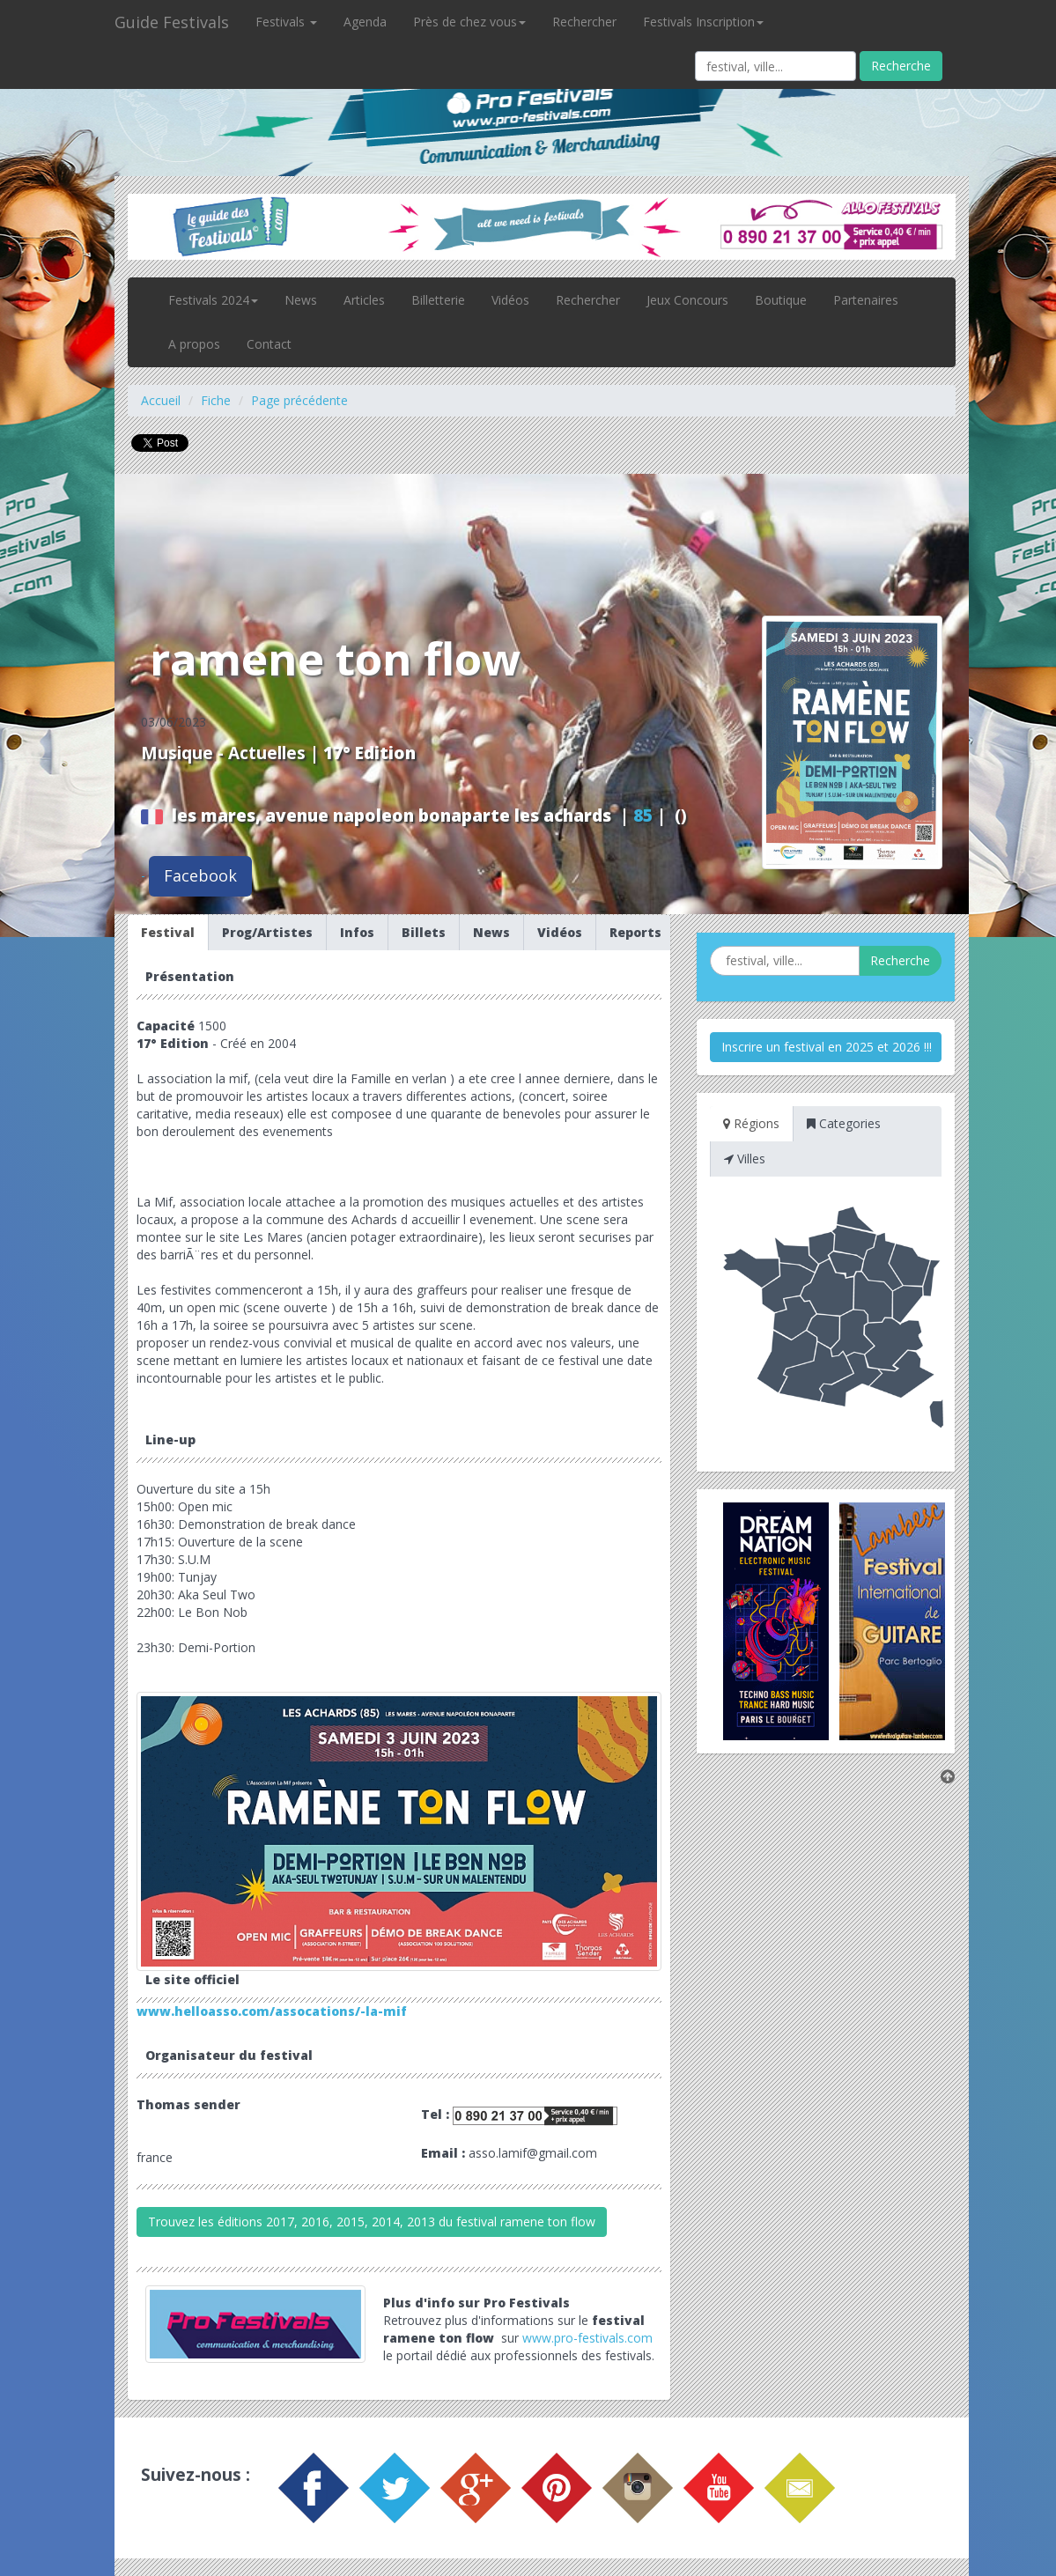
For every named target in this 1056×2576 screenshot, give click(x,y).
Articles (364, 300)
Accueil (161, 400)
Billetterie (438, 300)
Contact (269, 344)
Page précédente (299, 400)
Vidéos (510, 300)
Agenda (365, 21)
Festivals (286, 21)
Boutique (781, 300)
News (300, 300)
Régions (751, 1123)
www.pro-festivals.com (587, 2337)
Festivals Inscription (703, 21)
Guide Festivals (171, 22)
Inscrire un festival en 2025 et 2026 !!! (826, 1046)
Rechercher (584, 21)
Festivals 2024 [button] (213, 300)
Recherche (901, 65)
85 (643, 815)
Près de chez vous (469, 21)
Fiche (216, 400)
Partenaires (865, 300)
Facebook (200, 875)
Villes (744, 1158)
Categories (844, 1123)
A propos (194, 344)
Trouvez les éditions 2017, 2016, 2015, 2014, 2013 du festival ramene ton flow (371, 2221)
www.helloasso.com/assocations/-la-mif (272, 2011)
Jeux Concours (687, 300)
